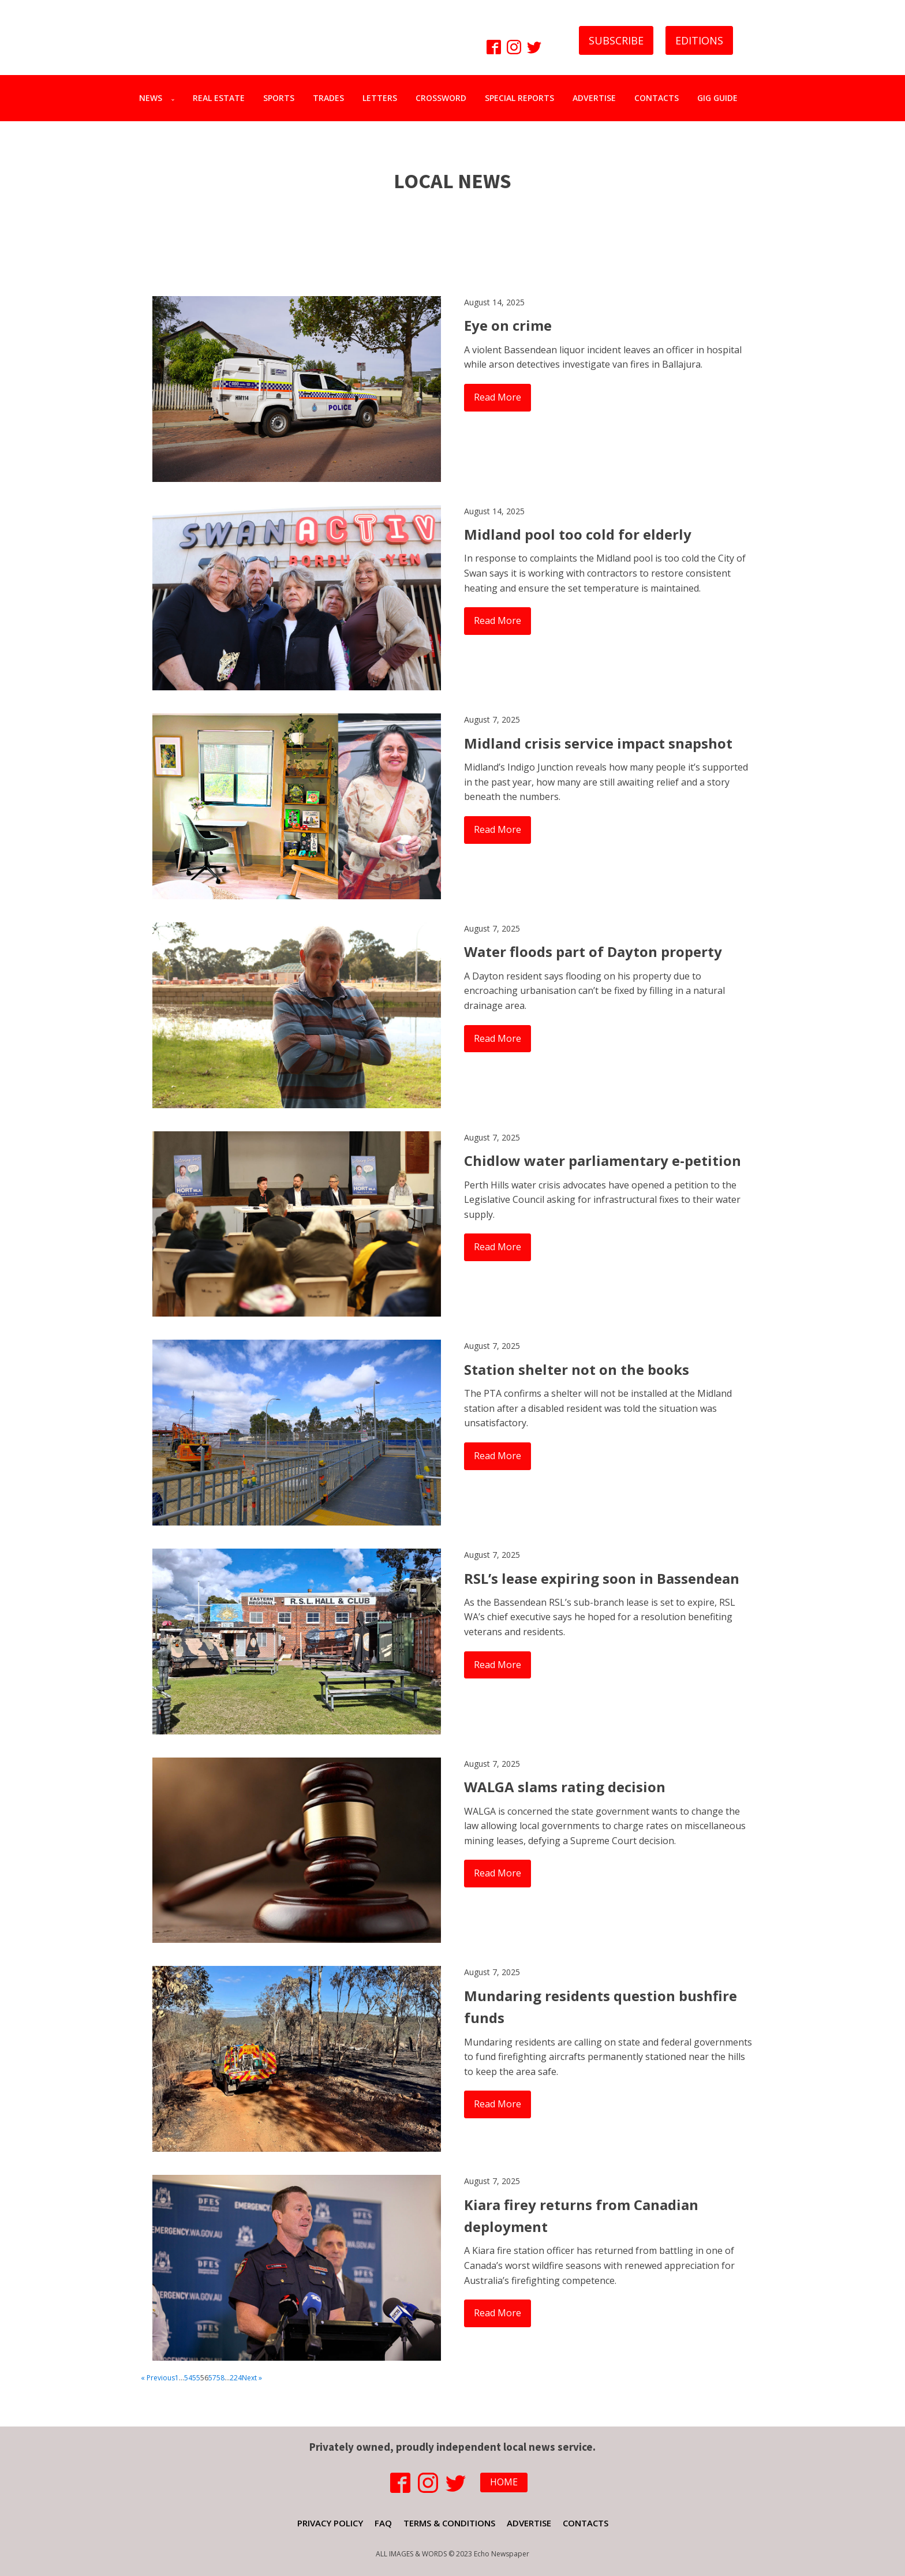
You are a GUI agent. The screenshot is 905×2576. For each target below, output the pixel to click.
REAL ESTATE (219, 97)
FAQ (383, 2523)
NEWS (150, 97)
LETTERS (379, 97)
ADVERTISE (594, 97)
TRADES (328, 97)
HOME (504, 2482)
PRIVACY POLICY (330, 2523)
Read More (497, 397)
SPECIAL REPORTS (519, 97)
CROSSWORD (441, 97)
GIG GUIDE (717, 97)
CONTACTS (656, 97)
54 (188, 2378)
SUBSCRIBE (616, 40)
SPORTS (278, 97)
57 (212, 2378)
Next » (252, 2378)
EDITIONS (699, 40)
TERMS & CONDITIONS (449, 2523)
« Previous (158, 2378)
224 (236, 2378)
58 (220, 2378)
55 (196, 2378)
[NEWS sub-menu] (175, 98)
